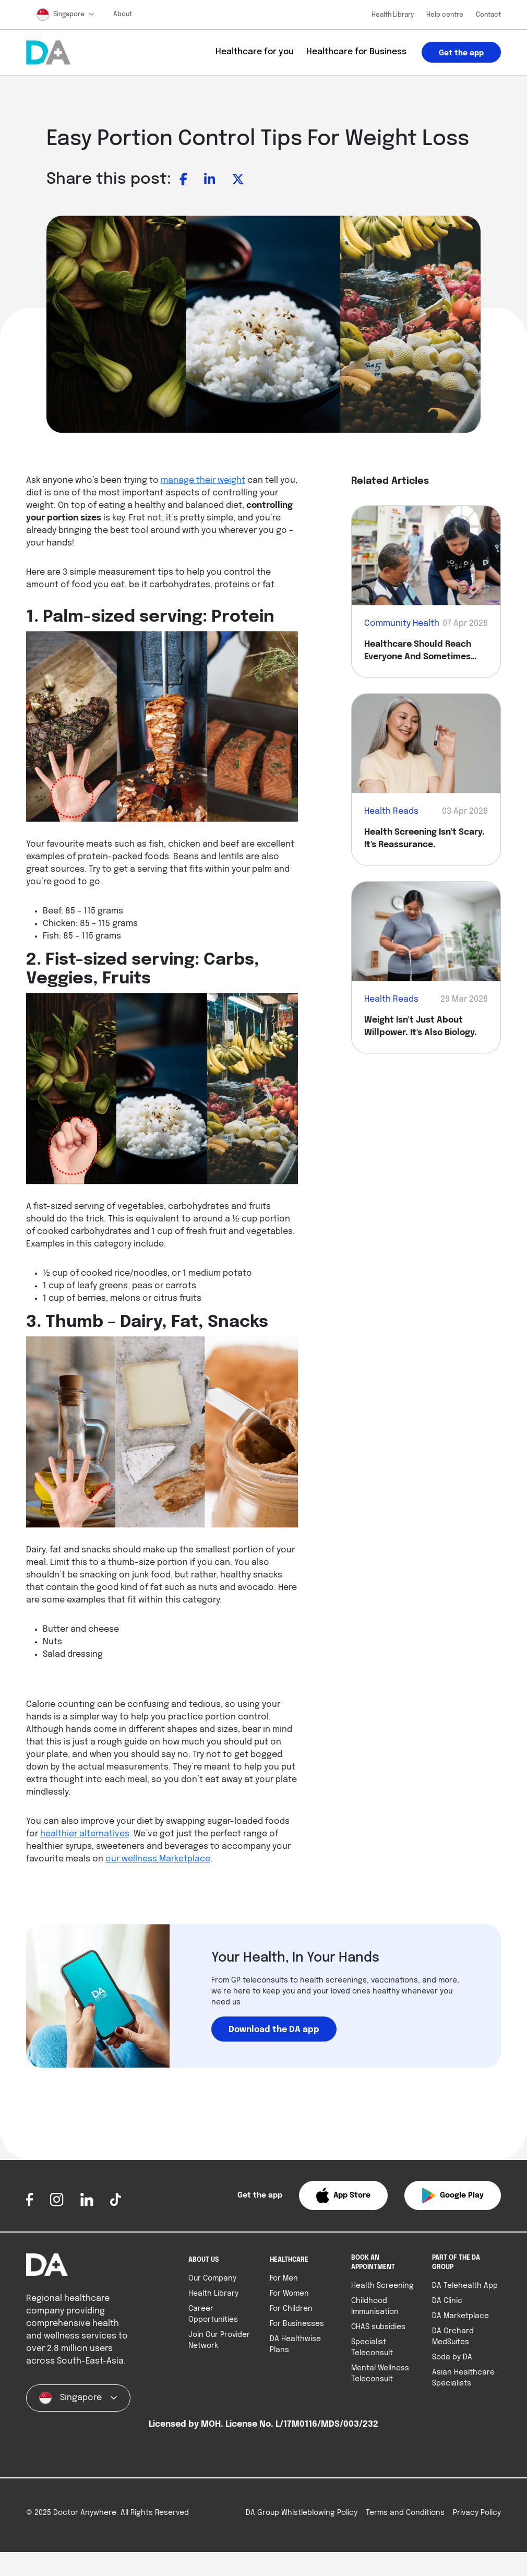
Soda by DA (452, 2357)
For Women (289, 2293)
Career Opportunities (213, 2314)
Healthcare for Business (356, 52)
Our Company (212, 2278)
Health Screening (382, 2285)
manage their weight (203, 481)
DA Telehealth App (465, 2285)
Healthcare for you (254, 52)
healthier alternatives (84, 1834)
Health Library (393, 15)
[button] (343, 2195)
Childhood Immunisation (375, 2306)
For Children (291, 2308)
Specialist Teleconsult (372, 2347)
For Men (284, 2278)
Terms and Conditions (405, 2530)
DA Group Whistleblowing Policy (301, 2530)
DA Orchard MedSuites (453, 2337)
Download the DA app (274, 2029)
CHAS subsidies (378, 2327)
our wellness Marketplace (157, 1859)
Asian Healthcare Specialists (463, 2378)
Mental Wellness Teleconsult (380, 2374)
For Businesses (297, 2324)
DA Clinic (447, 2301)
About (122, 14)
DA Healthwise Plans (295, 2344)
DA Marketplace (460, 2316)
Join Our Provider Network (219, 2340)
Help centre (444, 15)
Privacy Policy (477, 2530)
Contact (488, 15)
